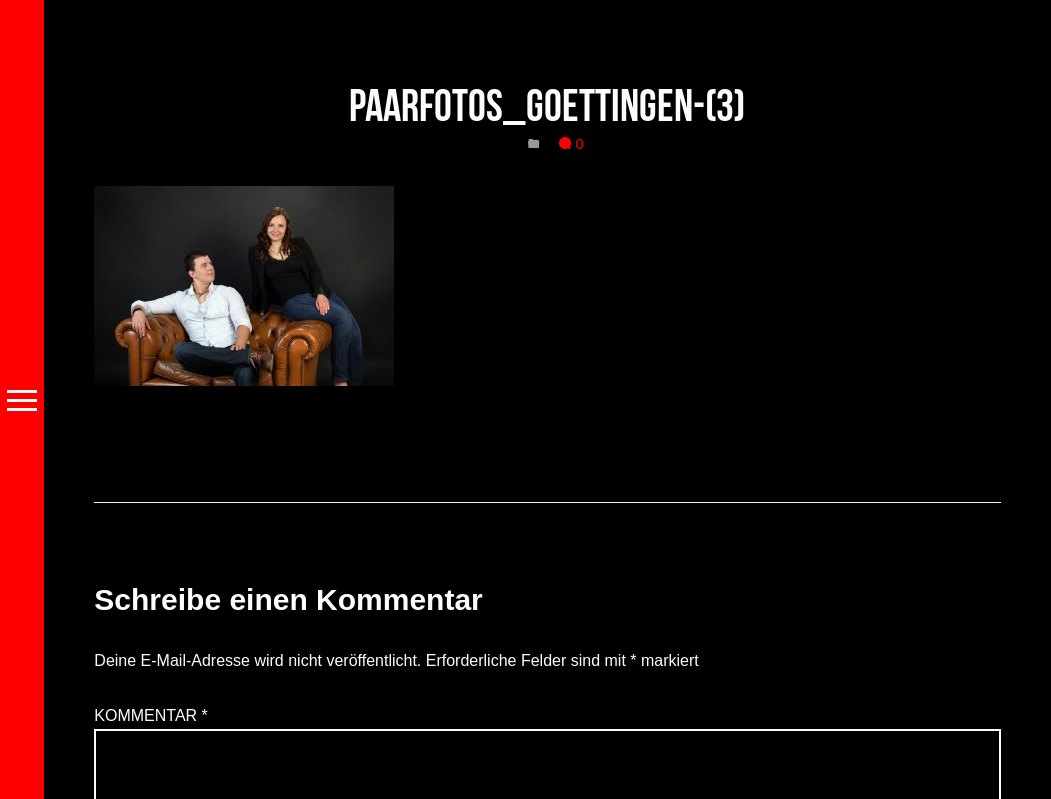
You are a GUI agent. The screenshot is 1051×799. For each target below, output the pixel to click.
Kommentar (151, 715)
